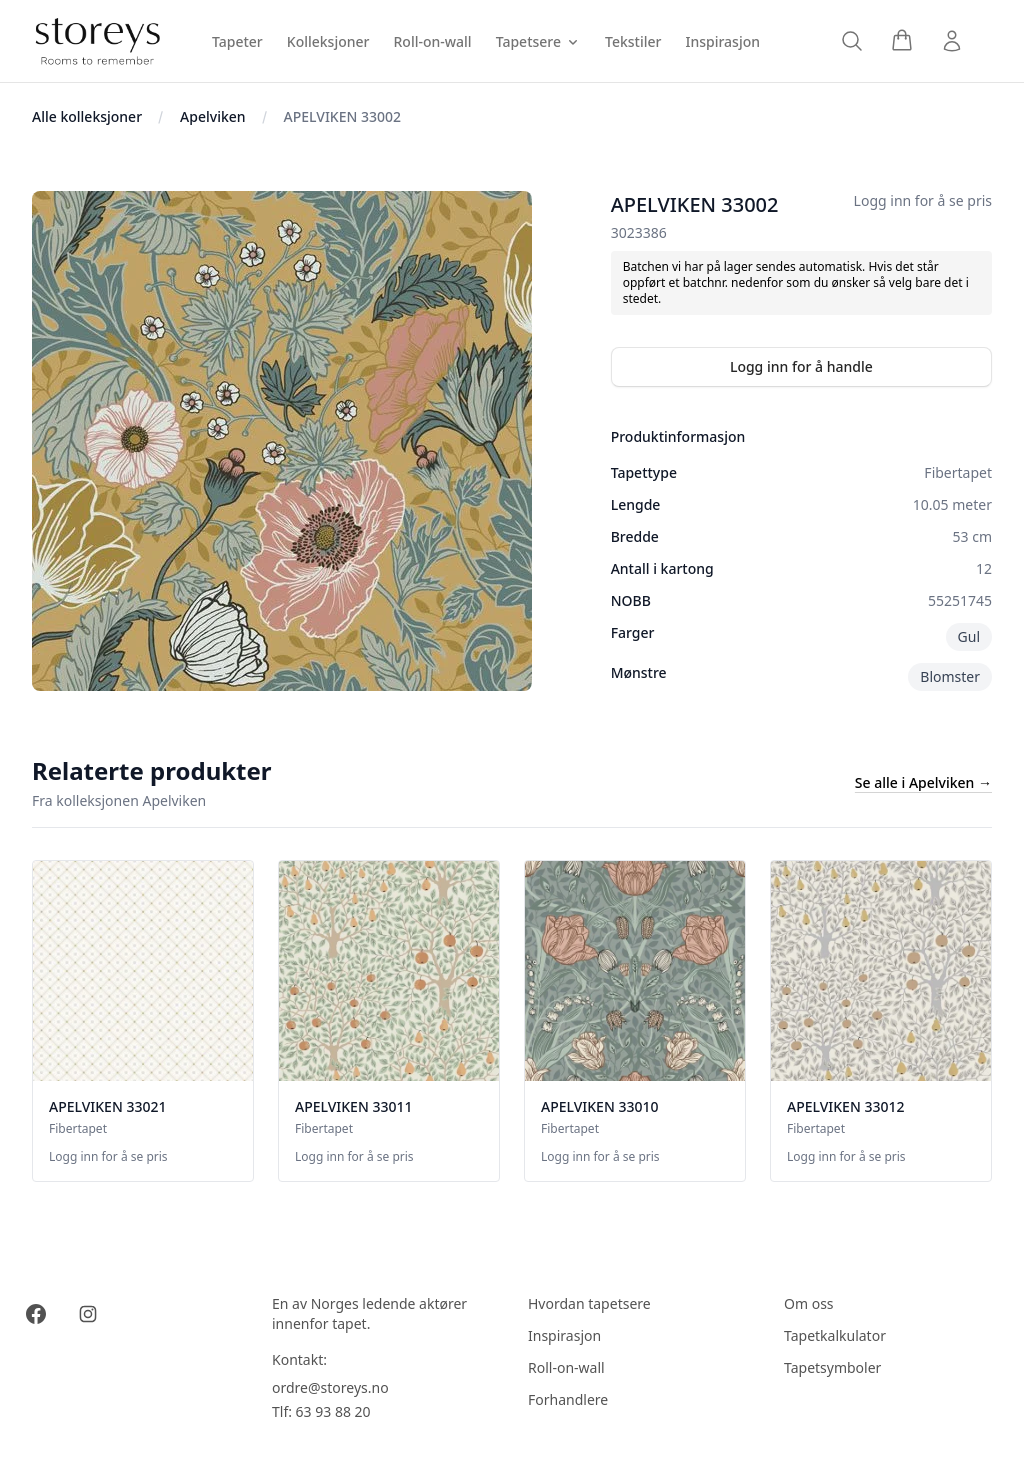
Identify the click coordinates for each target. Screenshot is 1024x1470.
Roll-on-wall (566, 1367)
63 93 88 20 (333, 1411)
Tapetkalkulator (835, 1335)
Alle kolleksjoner (87, 116)
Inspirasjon (564, 1335)
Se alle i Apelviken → (923, 782)
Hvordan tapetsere (589, 1303)
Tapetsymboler (832, 1367)
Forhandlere (568, 1399)
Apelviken (212, 116)
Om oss (809, 1303)
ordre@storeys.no (330, 1387)
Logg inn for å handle (801, 366)
